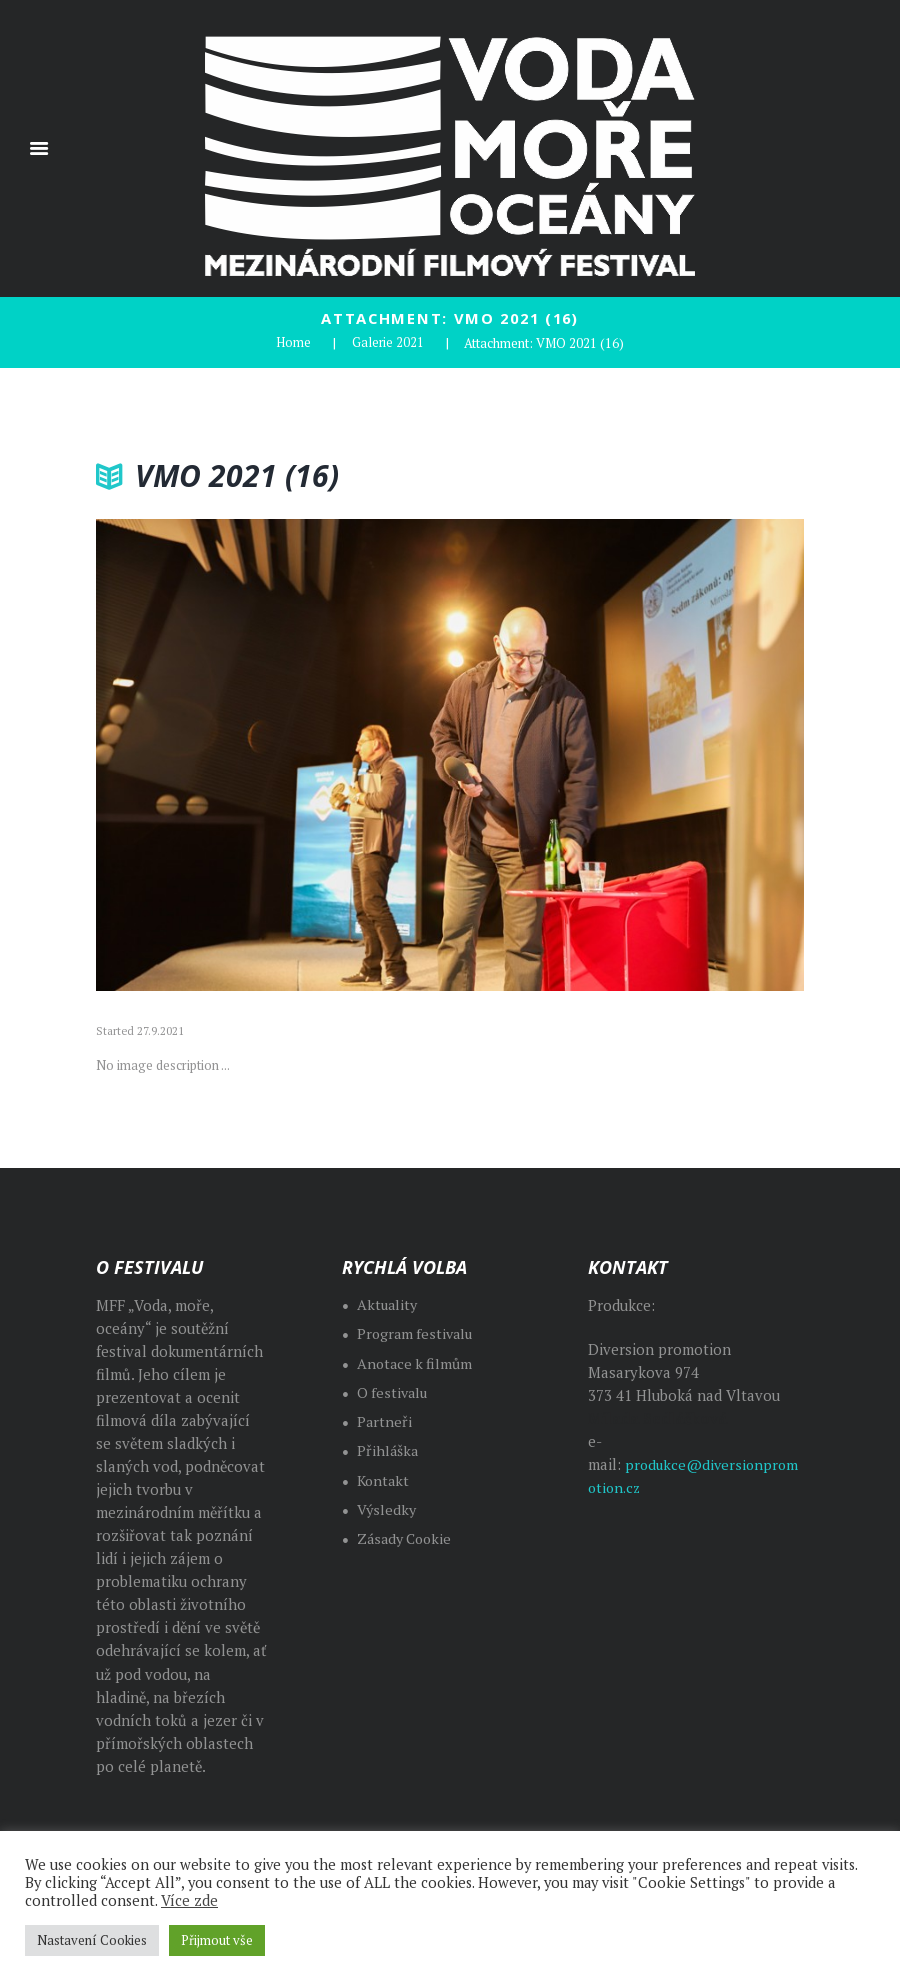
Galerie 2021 (387, 342)
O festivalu (394, 1390)
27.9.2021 (160, 1030)
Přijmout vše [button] (217, 1940)
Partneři (385, 1419)
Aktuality (388, 1302)
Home (292, 342)
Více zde (189, 1900)
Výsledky (387, 1507)
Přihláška (388, 1449)
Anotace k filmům (417, 1361)
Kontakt (384, 1478)
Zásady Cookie (407, 1536)
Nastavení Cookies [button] (92, 1940)
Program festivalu (417, 1332)
